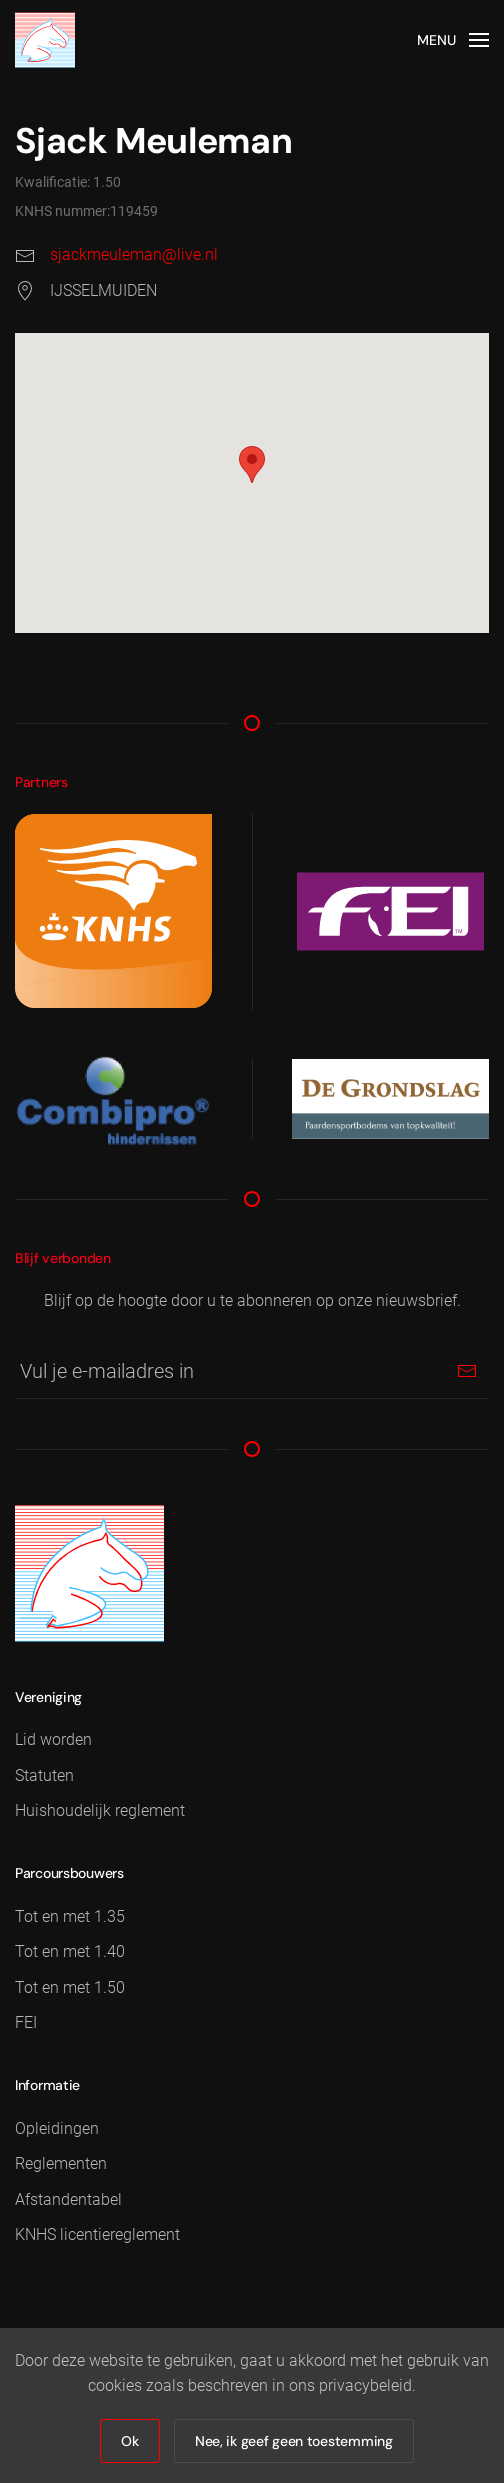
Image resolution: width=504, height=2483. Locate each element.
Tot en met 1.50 (70, 1987)
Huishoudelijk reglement (100, 1810)
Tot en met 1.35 (70, 1916)
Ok (129, 2441)
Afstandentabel (68, 2199)
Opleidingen (57, 2128)
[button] (453, 40)
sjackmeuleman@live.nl (134, 254)
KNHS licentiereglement (97, 2234)
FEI (26, 2022)
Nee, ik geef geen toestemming (294, 2441)
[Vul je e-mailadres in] (252, 1371)
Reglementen (61, 2163)
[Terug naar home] (45, 40)
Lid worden (53, 1739)
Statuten (44, 1775)
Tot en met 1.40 (70, 1951)
